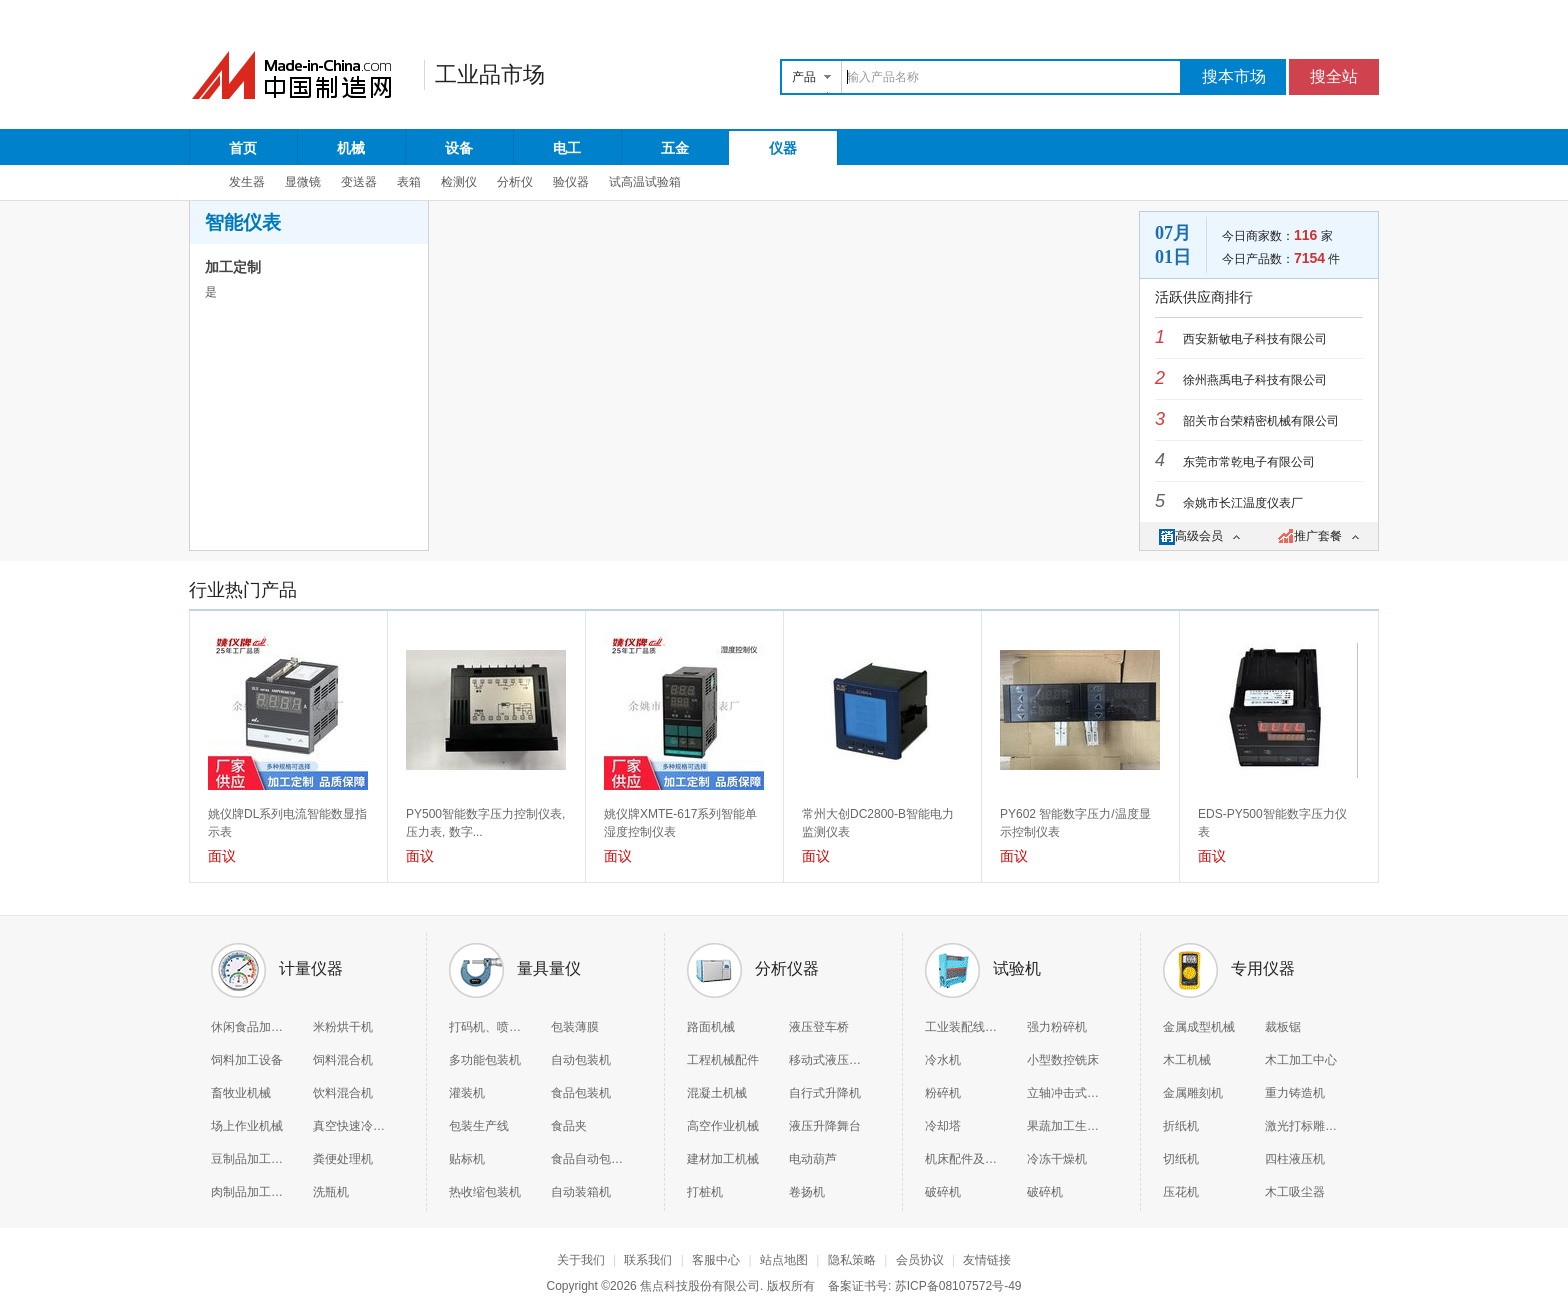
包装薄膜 (575, 1027)
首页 (243, 148)
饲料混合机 (343, 1060)
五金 (675, 148)
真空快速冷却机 (349, 1126)
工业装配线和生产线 (961, 1027)
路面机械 (711, 1027)
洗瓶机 (331, 1192)
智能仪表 (243, 222)
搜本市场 (1234, 76)
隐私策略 (852, 1260)
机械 (351, 148)
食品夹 (569, 1126)
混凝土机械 (717, 1093)
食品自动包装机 (587, 1159)
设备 (459, 148)
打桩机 (705, 1192)
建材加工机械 (723, 1159)
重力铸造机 (1295, 1093)
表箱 (409, 182)
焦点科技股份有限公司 (700, 1286)
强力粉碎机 (1057, 1027)
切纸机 (1181, 1159)
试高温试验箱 (645, 182)
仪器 (783, 148)
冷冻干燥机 (1057, 1159)
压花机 (1181, 1192)
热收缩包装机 (485, 1192)
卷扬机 (807, 1192)
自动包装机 (581, 1060)
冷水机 (943, 1060)
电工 (567, 148)
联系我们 (648, 1260)
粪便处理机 (343, 1159)
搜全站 (1334, 76)
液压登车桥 (819, 1027)
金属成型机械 (1199, 1027)
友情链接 (987, 1260)
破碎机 (943, 1192)
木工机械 (1187, 1060)
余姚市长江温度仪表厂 (1243, 503)
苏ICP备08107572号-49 (958, 1286)
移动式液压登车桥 (825, 1060)
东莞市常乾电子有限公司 (1249, 462)
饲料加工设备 (247, 1060)
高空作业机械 (723, 1126)
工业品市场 (490, 74)
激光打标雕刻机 (1301, 1126)
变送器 (359, 182)
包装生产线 (479, 1126)
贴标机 (467, 1159)
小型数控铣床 (1063, 1060)
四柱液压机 (1295, 1159)
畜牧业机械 (241, 1093)
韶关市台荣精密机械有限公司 (1261, 421)
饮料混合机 (343, 1093)
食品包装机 (581, 1093)
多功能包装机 (485, 1060)
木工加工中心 (1301, 1060)
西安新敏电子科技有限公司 (1255, 339)
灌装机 (467, 1093)
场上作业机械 (247, 1126)
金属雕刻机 (1193, 1093)
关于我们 (581, 1260)
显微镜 (303, 182)
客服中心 (716, 1260)
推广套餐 (1318, 536)
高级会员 (1199, 536)
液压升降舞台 (825, 1126)
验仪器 (571, 182)
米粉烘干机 (343, 1027)
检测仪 (459, 182)
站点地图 (784, 1260)
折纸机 (1181, 1126)
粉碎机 (943, 1093)
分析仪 (515, 182)
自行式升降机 (825, 1093)
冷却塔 (943, 1126)
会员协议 (920, 1260)
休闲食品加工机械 (247, 1027)
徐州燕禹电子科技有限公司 (1255, 380)
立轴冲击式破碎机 (1063, 1093)
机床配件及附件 (961, 1159)
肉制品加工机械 (247, 1192)
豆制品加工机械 (247, 1159)
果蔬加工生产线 (1063, 1126)
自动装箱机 (581, 1192)
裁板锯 (1283, 1027)
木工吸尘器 (1295, 1192)
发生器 (247, 182)
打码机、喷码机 (485, 1027)
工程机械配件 (723, 1060)
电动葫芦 (813, 1159)
